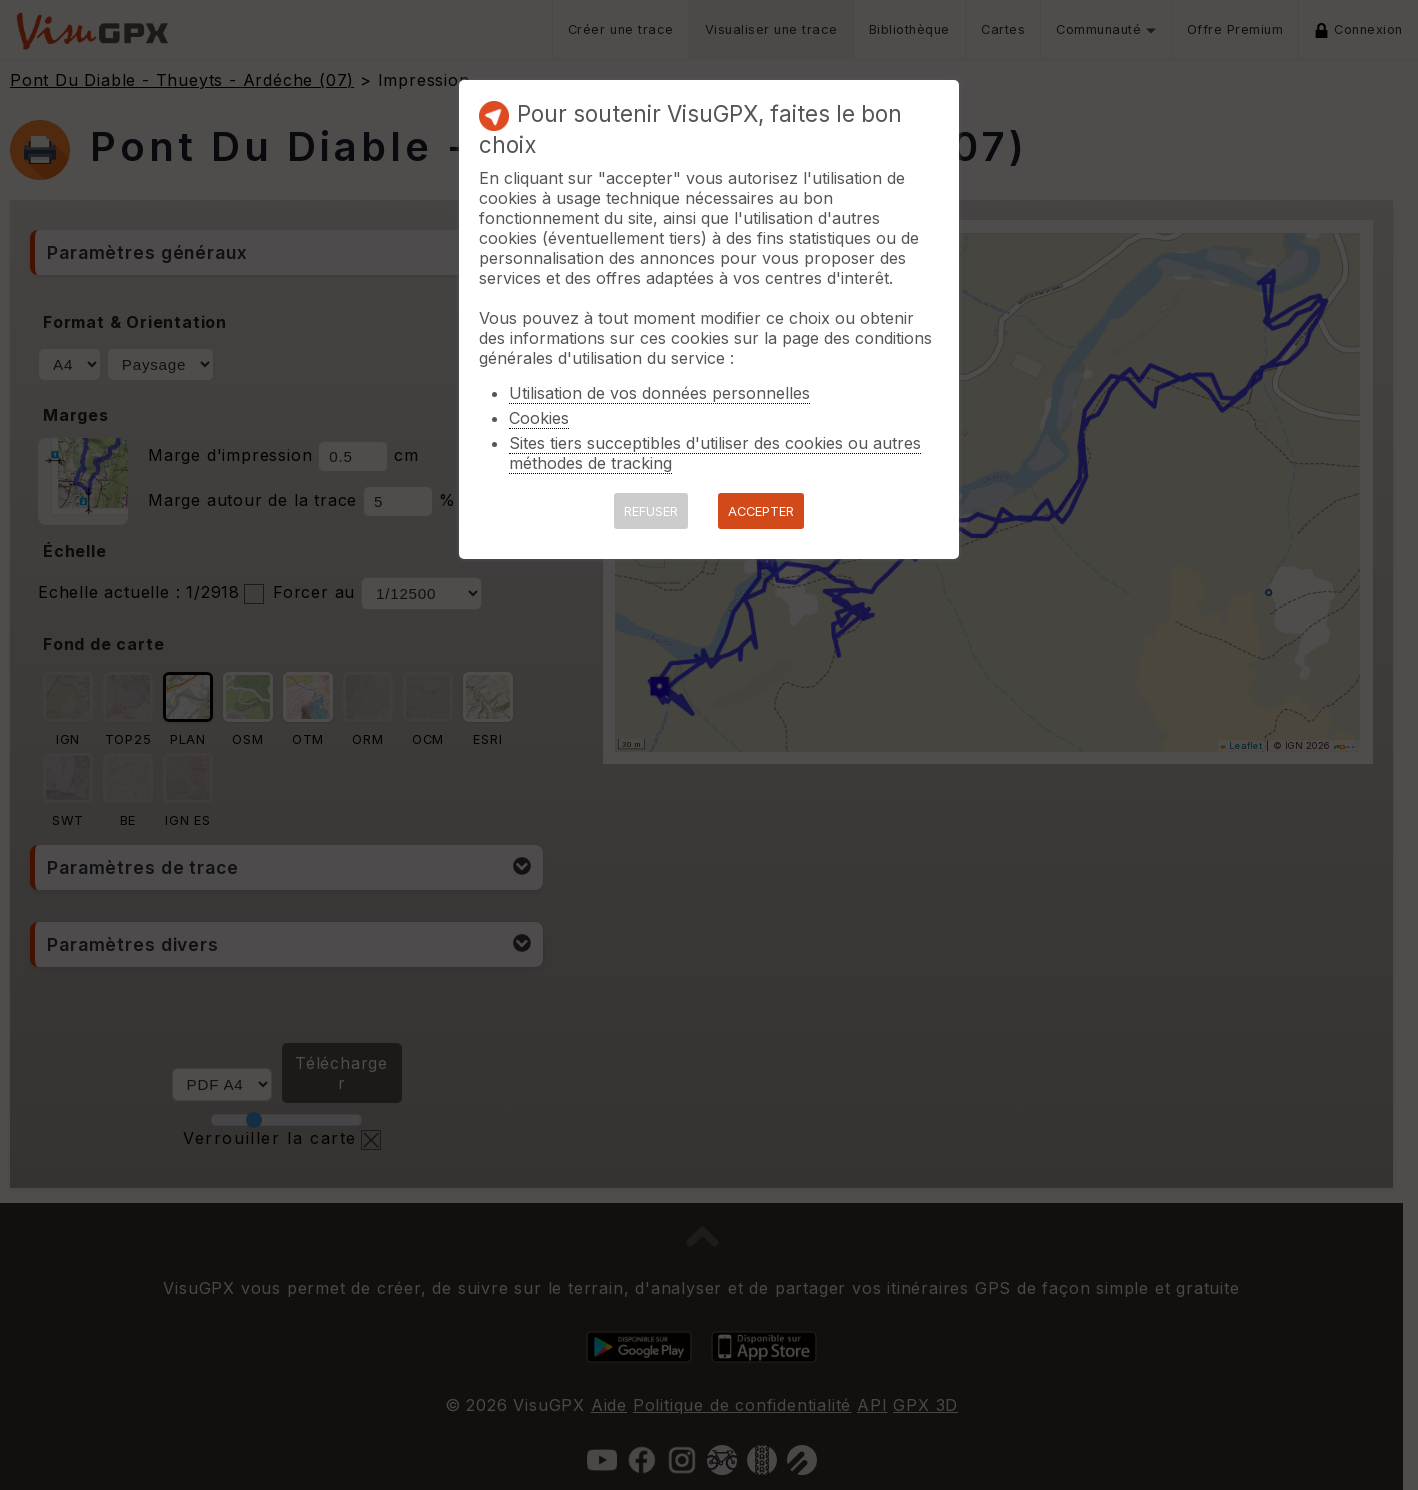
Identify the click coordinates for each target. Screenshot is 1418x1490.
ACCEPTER (761, 511)
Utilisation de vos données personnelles (659, 393)
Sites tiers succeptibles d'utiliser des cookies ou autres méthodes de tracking (715, 453)
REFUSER (651, 511)
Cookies (539, 418)
